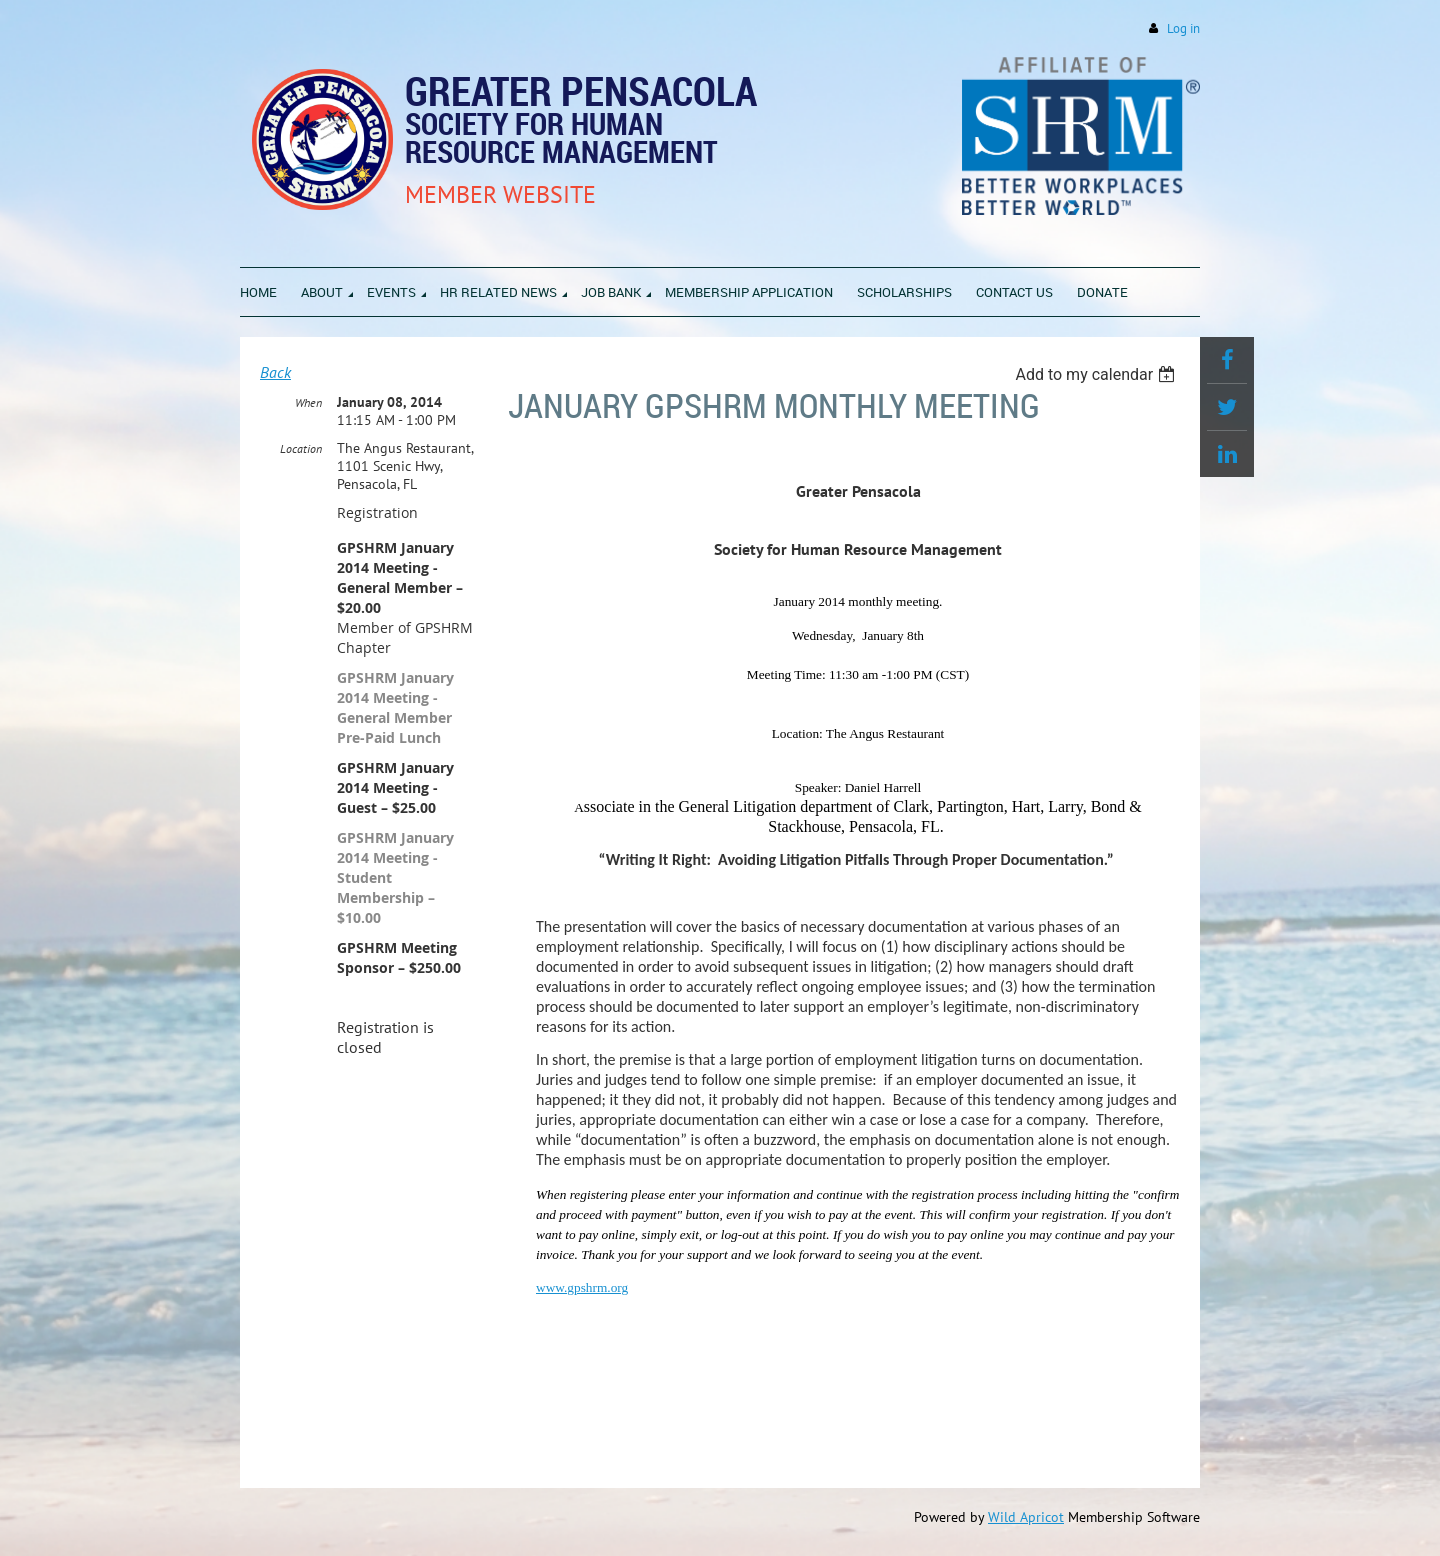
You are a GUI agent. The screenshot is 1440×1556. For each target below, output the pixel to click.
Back (275, 372)
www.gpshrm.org (582, 1287)
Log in (1183, 28)
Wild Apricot (1026, 1517)
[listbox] (1097, 374)
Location (301, 448)
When (308, 402)
